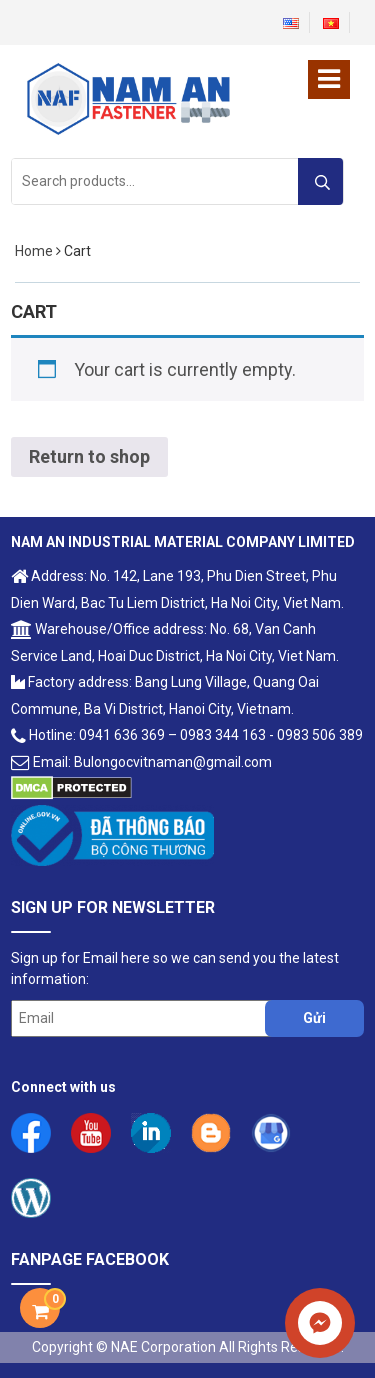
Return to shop (89, 456)
